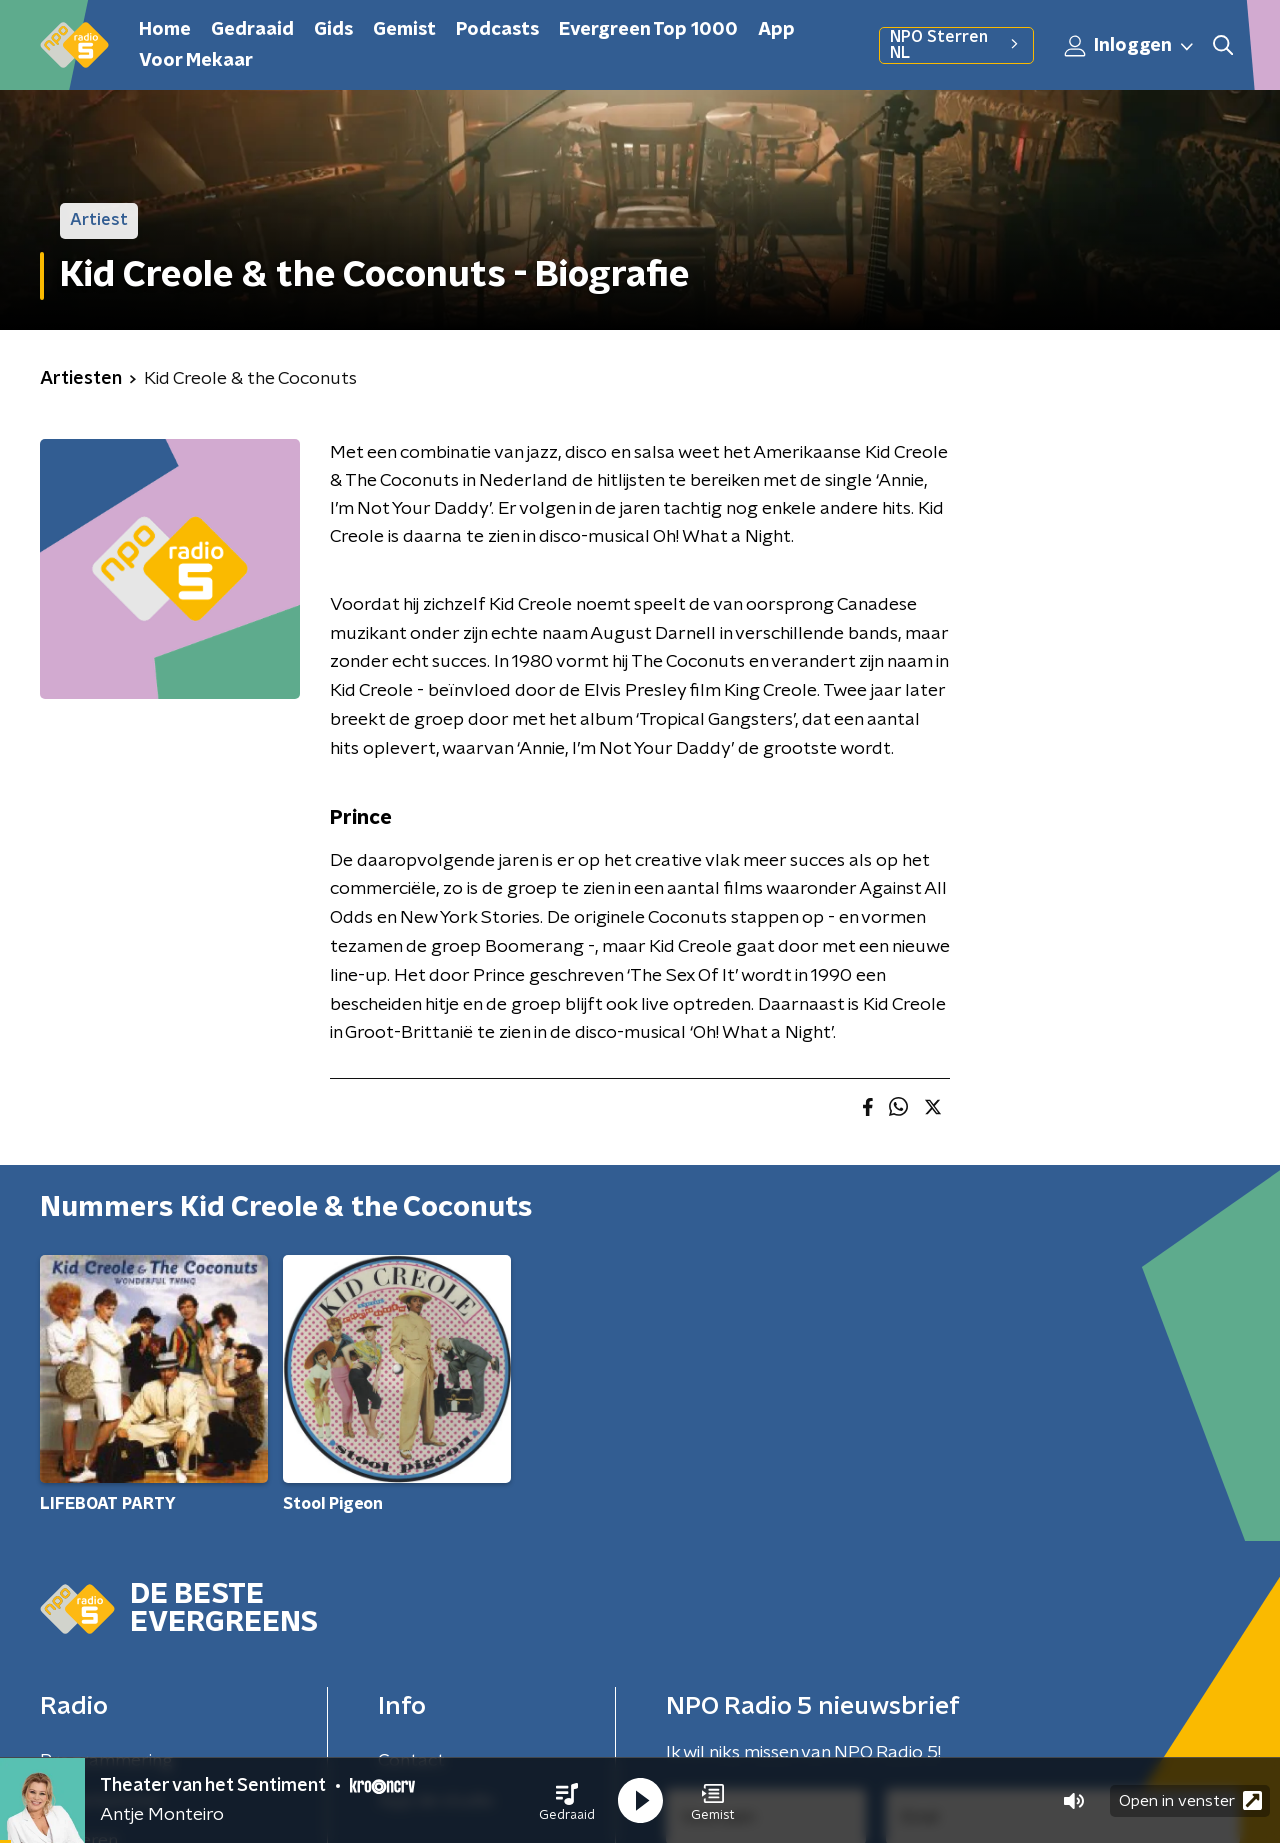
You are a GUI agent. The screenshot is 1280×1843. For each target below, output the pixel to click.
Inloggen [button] (1130, 46)
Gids (333, 30)
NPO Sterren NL (956, 45)
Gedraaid (252, 30)
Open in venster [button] (1190, 1800)
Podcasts (497, 30)
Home (165, 30)
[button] (567, 1801)
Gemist (404, 30)
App (776, 30)
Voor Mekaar (196, 61)
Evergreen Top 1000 (648, 30)
